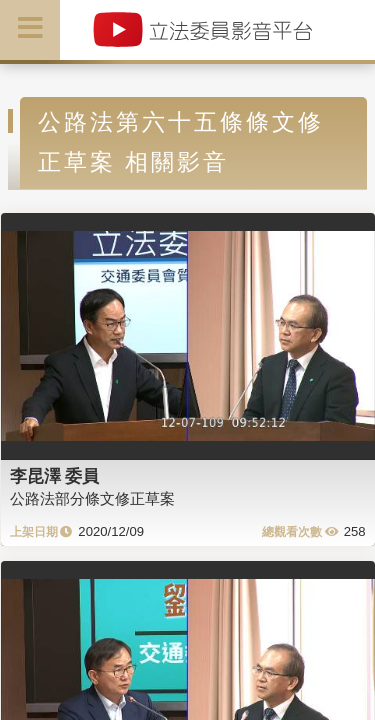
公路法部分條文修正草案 (92, 498)
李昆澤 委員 (55, 476)
